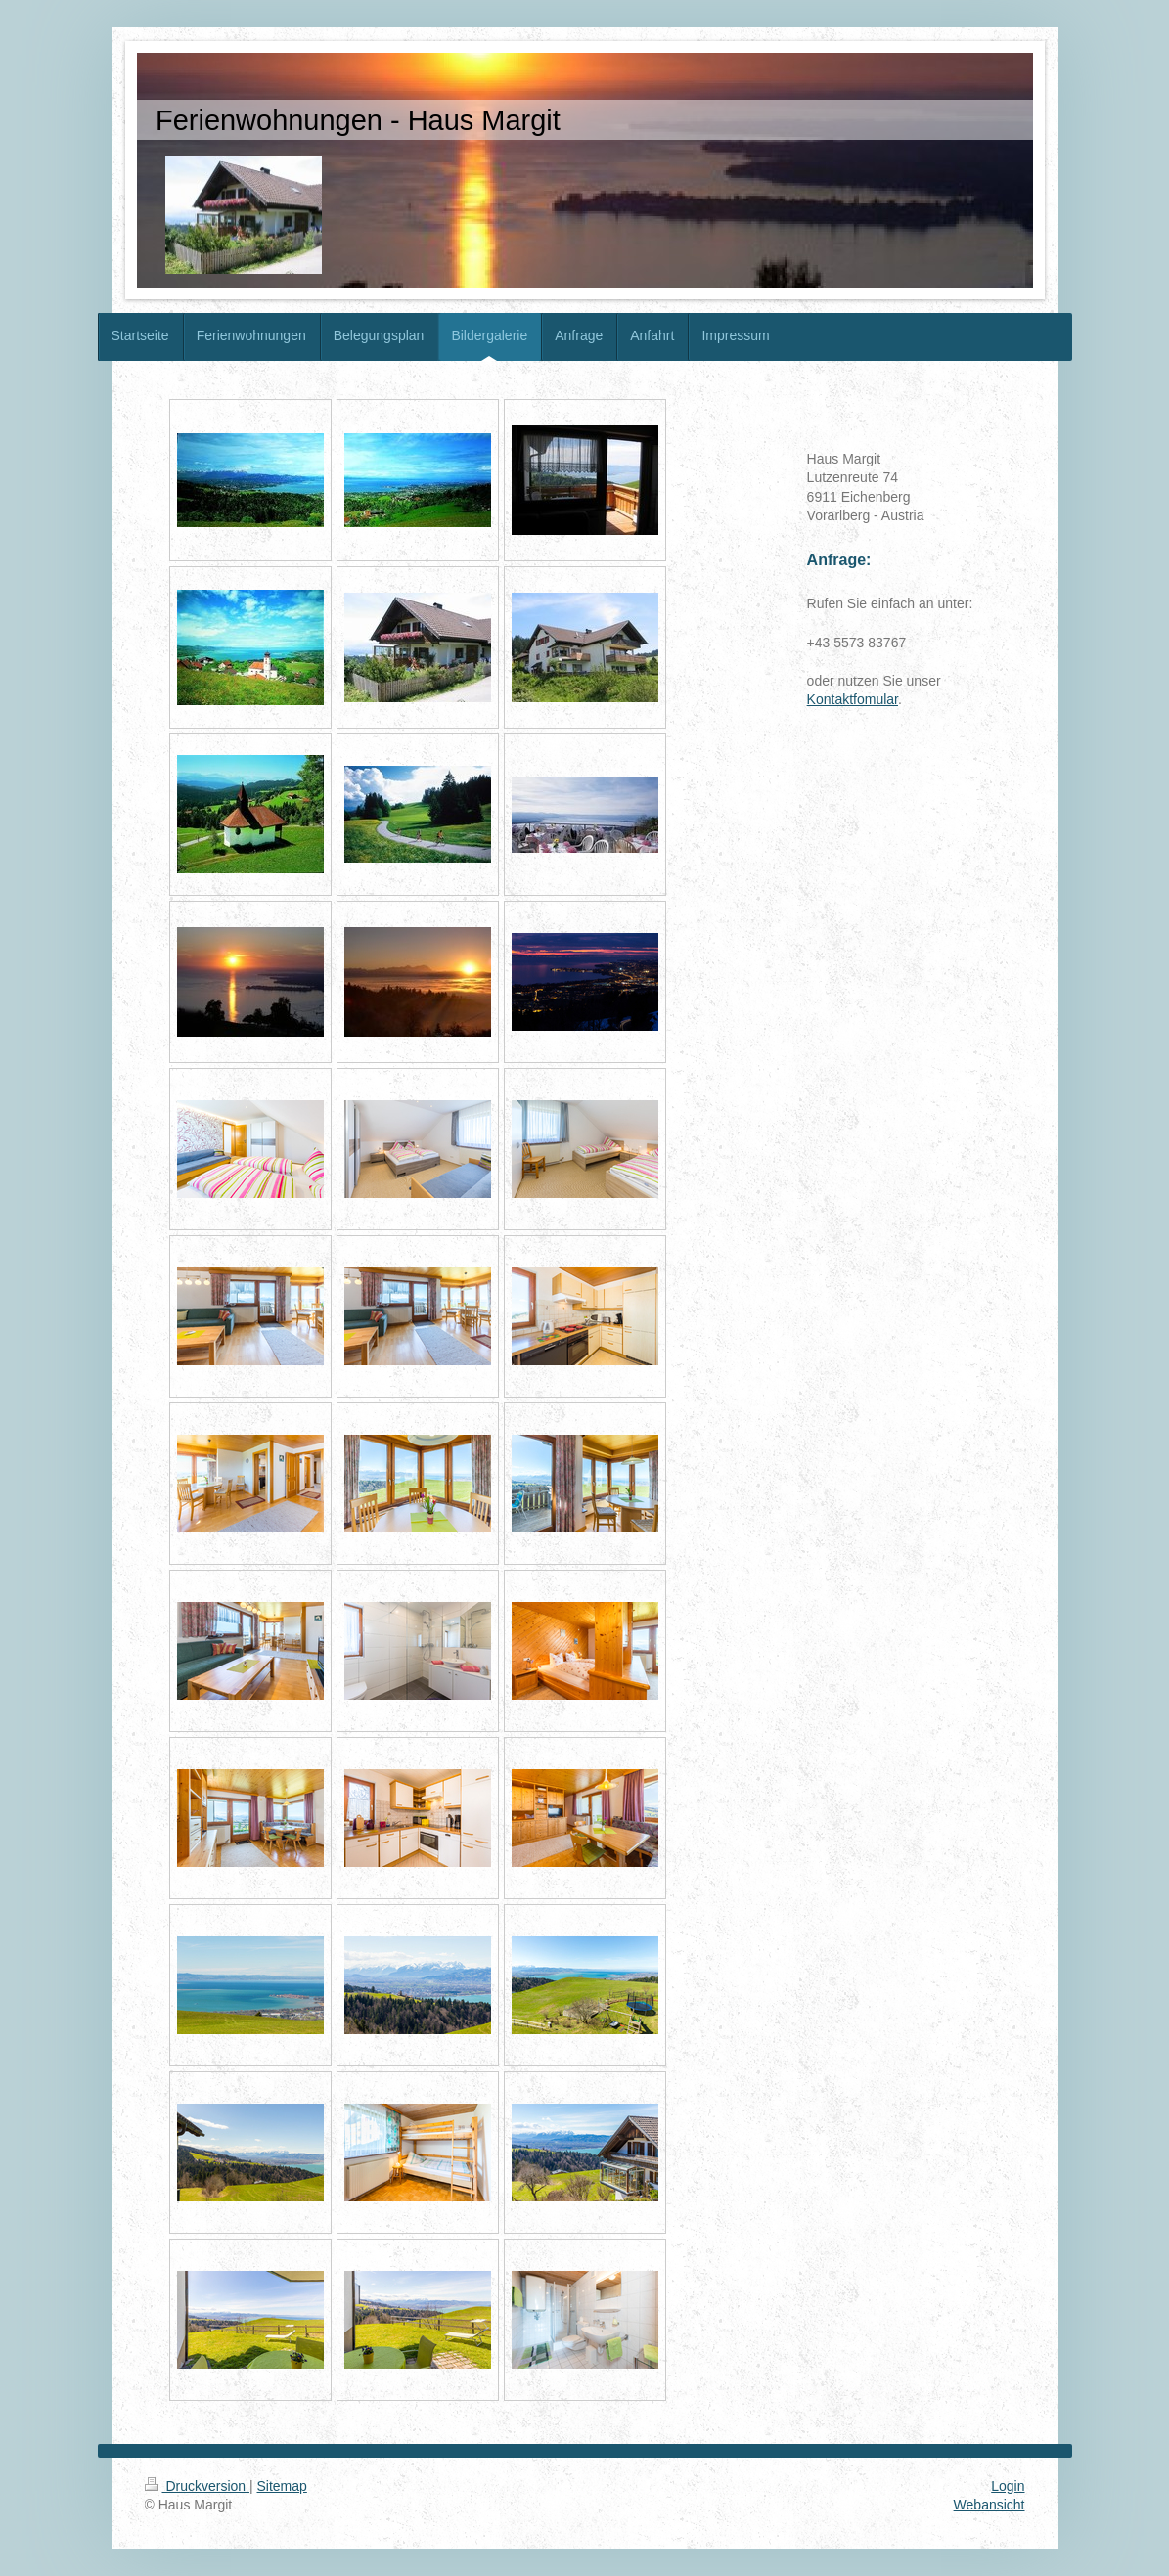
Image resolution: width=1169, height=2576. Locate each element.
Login (1007, 2486)
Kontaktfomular (852, 699)
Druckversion (197, 2486)
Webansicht (989, 2504)
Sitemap (282, 2486)
